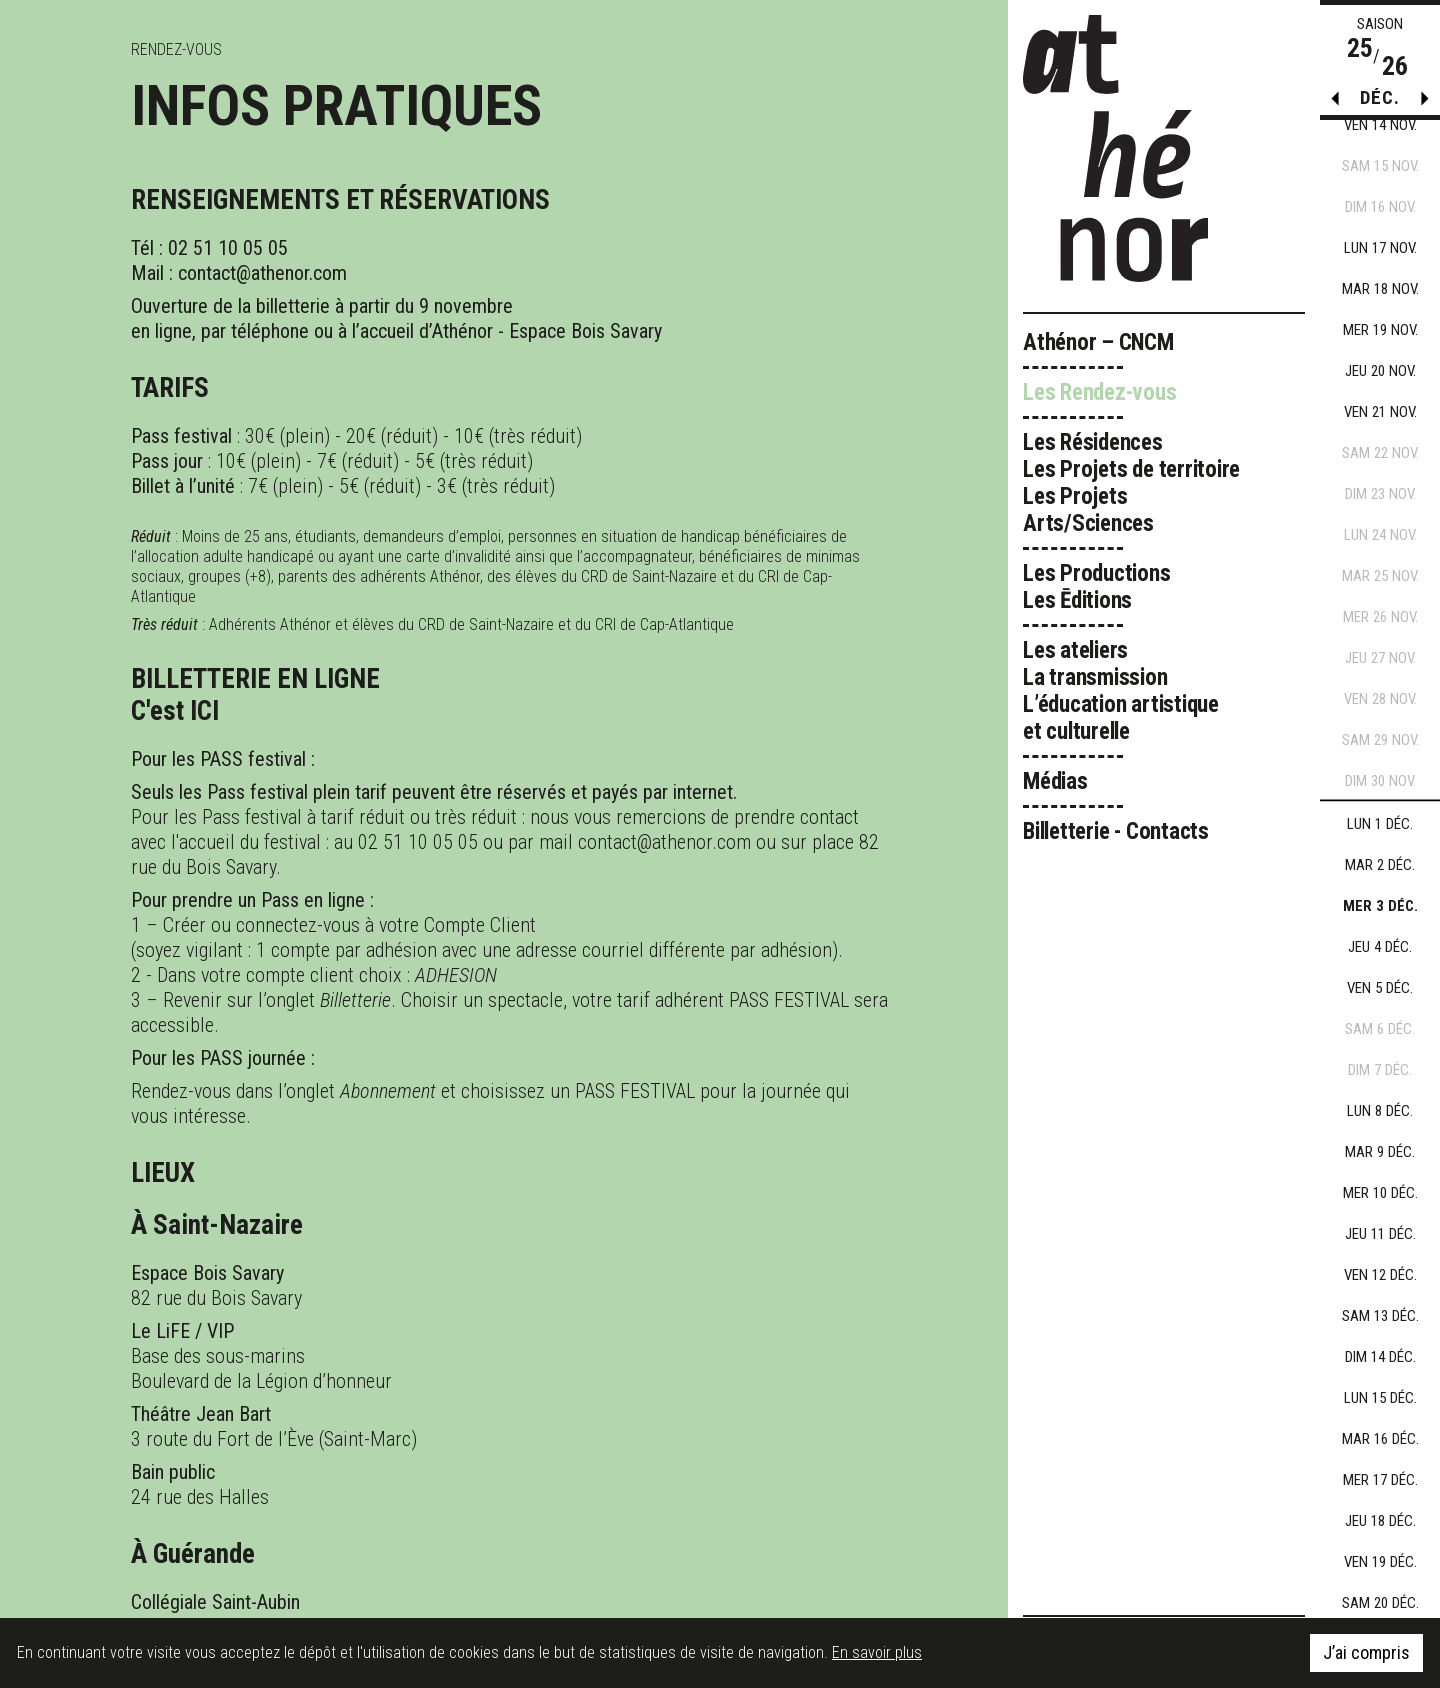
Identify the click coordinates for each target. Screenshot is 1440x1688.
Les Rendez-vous (1100, 392)
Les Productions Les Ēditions (1097, 587)
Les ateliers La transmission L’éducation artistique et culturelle (1121, 691)
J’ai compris (1366, 1652)
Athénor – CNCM (1098, 342)
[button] (1425, 103)
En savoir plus (877, 1652)
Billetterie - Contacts (1116, 831)
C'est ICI (175, 711)
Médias (1055, 781)
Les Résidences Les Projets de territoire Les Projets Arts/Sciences (1131, 483)
